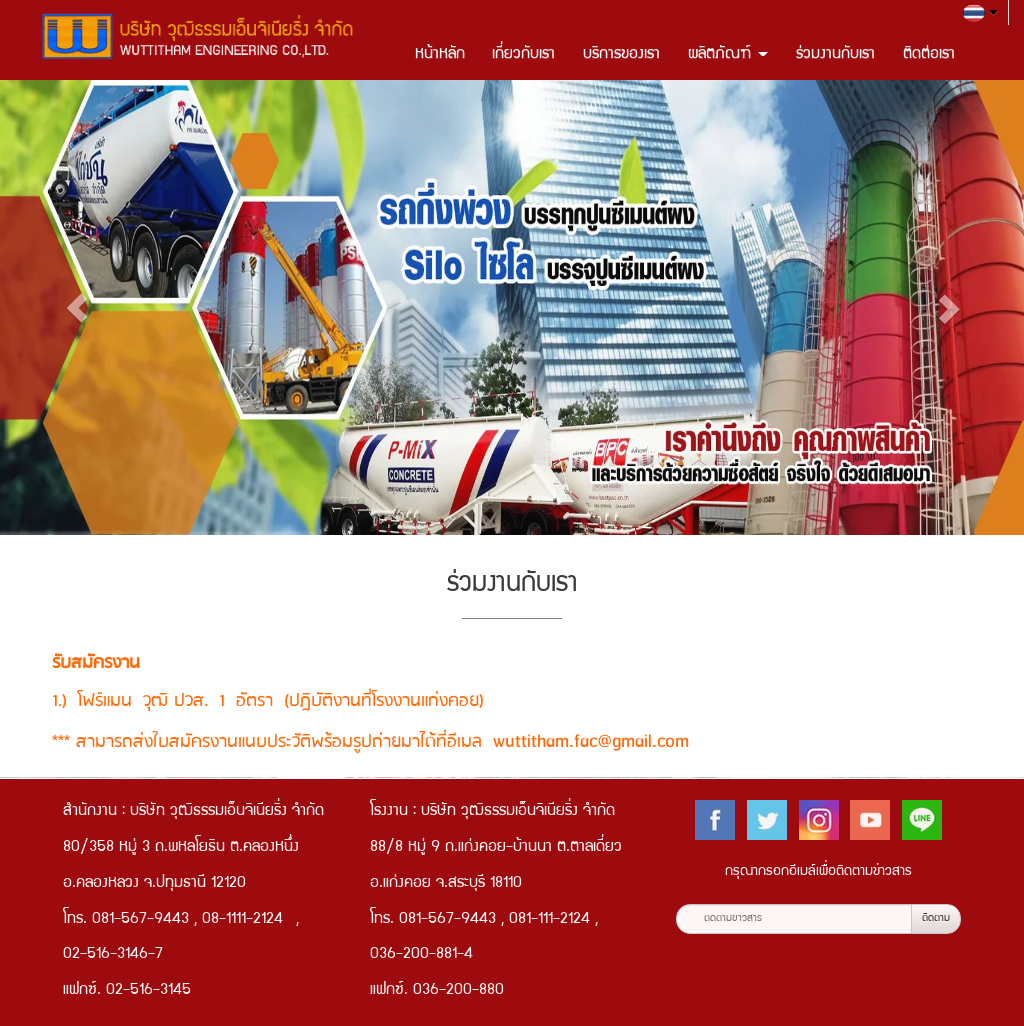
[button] (77, 307)
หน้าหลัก (440, 55)
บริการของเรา (621, 55)
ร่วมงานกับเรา (835, 55)
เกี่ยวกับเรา (523, 55)
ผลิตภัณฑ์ (728, 55)
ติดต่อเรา (929, 55)
